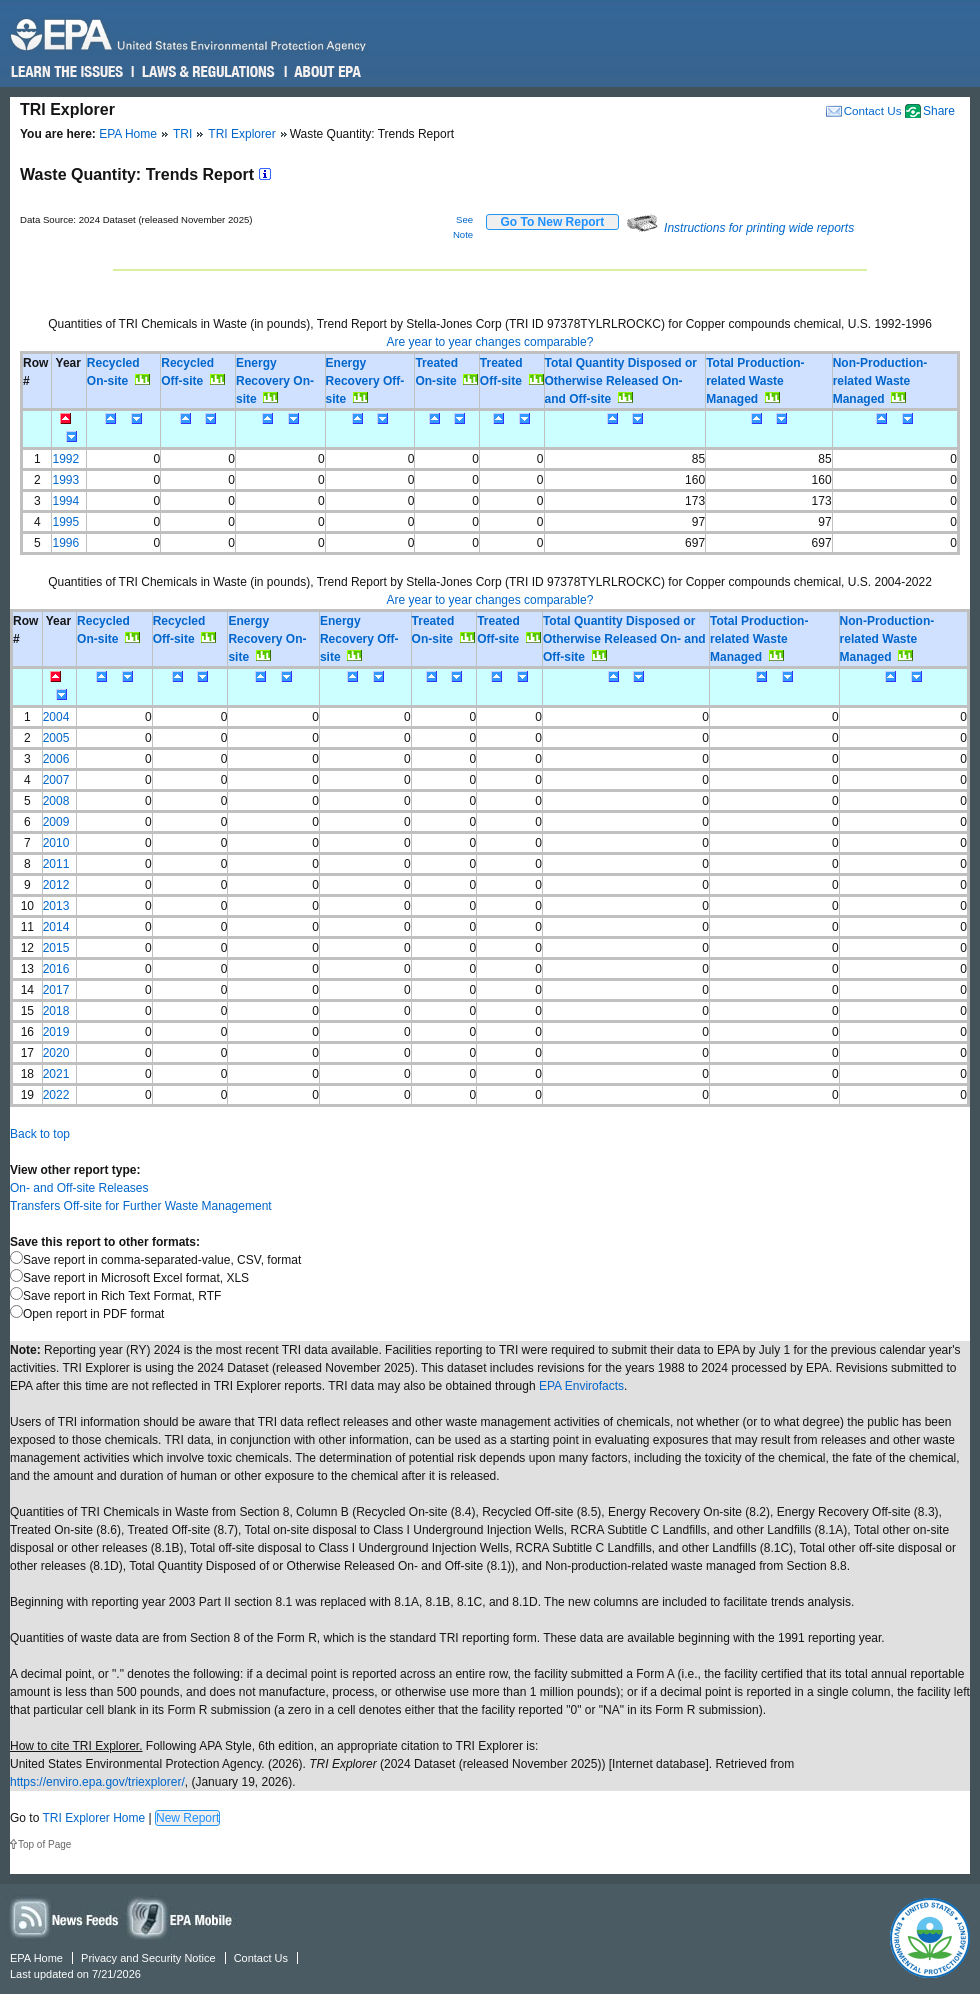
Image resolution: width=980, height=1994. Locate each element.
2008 (56, 801)
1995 (65, 522)
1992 (65, 459)
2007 (56, 780)
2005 (56, 738)
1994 (65, 501)
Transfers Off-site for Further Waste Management (141, 1206)
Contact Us (873, 110)
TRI (182, 134)
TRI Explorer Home (93, 1818)
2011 (56, 864)
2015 (56, 948)
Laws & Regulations (206, 72)
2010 (56, 843)
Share (939, 111)
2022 (56, 1095)
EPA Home (128, 134)
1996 (65, 543)
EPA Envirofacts (581, 1386)
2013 (56, 906)
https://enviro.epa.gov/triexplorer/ (97, 1782)
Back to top (40, 1134)
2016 (56, 969)
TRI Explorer (241, 134)
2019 (56, 1032)
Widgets (181, 1917)
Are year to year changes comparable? (490, 342)
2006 (56, 759)
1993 (65, 480)
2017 (56, 990)
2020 (56, 1053)
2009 (56, 822)
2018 (56, 1011)
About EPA (326, 72)
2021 (56, 1074)
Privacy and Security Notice (148, 1958)
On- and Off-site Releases (79, 1188)
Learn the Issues (67, 72)
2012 (56, 885)
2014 (56, 927)
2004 (56, 717)
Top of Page (44, 1844)
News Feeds (65, 1917)
